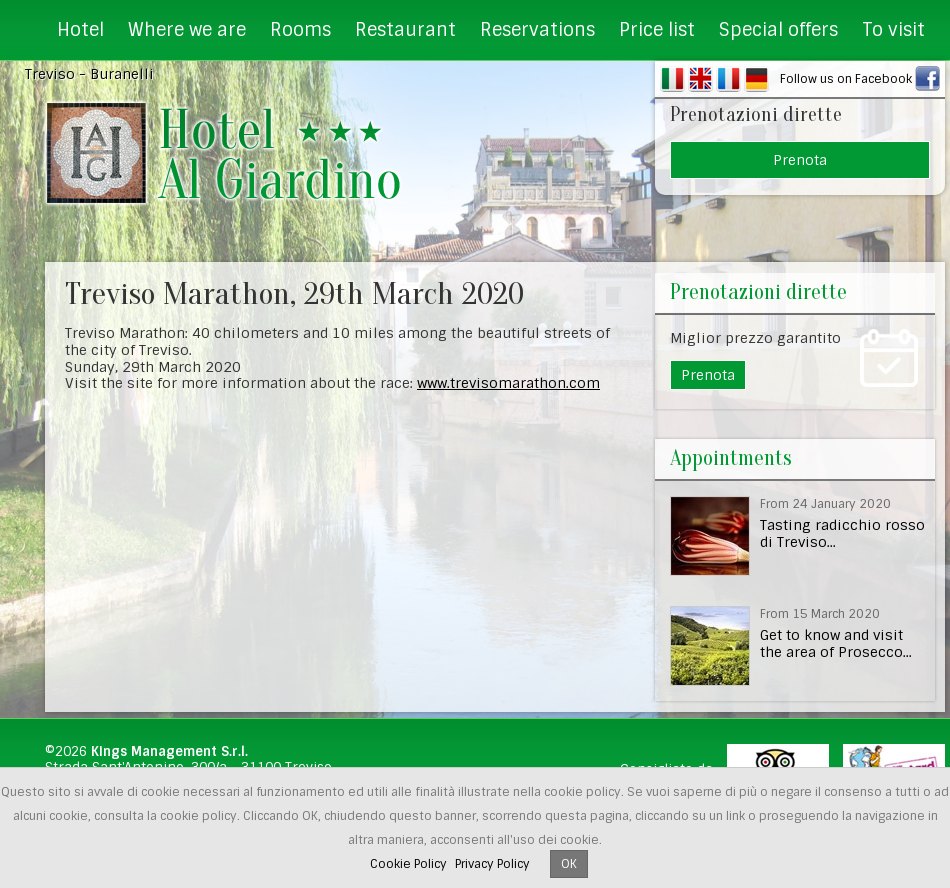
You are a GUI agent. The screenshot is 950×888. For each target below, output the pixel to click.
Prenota (800, 160)
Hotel (80, 30)
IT (672, 79)
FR (728, 79)
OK (569, 864)
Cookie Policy (408, 864)
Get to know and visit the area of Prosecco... (836, 643)
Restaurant (405, 30)
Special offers (778, 30)
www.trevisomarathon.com (508, 383)
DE (756, 79)
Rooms (300, 30)
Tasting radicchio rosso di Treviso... (842, 533)
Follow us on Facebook (846, 79)
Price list (657, 30)
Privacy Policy (492, 864)
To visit (893, 30)
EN (700, 79)
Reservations (537, 30)
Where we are (187, 30)
